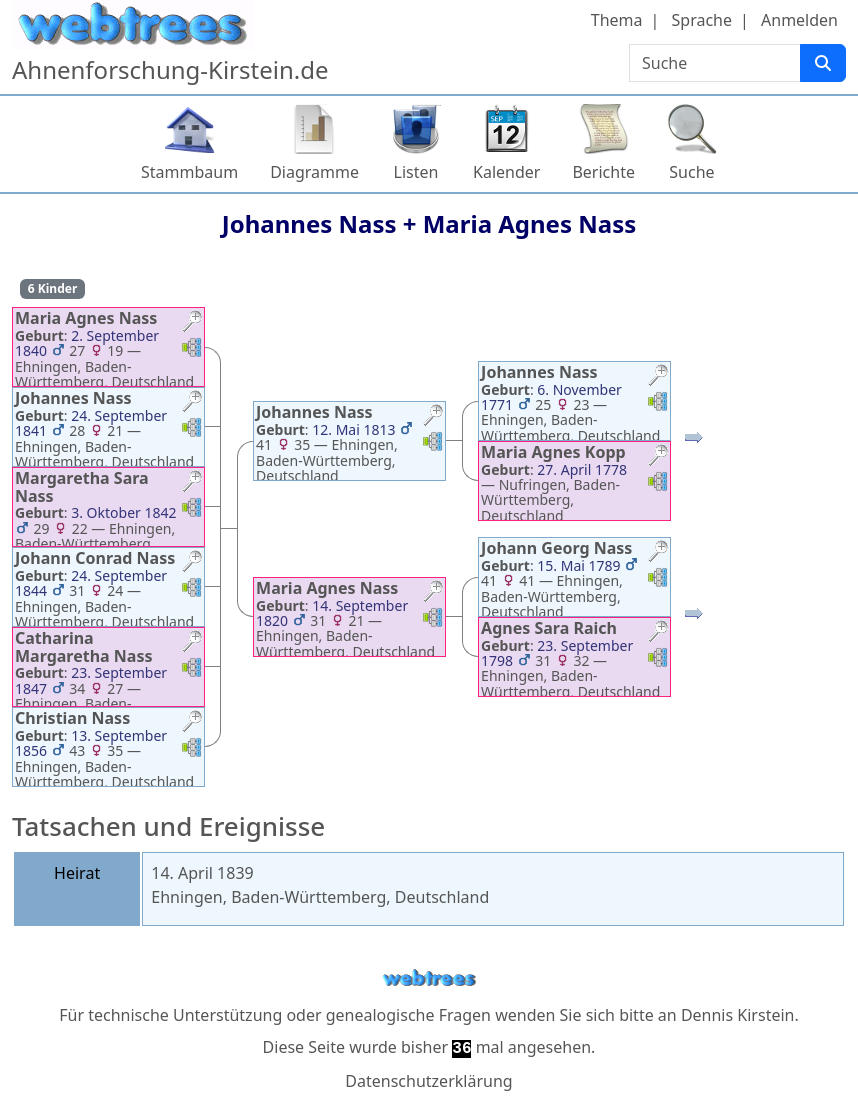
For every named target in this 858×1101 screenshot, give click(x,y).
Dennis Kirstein (738, 1015)
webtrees (429, 978)
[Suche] (823, 63)
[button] (192, 323)
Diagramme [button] (314, 172)
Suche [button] (691, 172)
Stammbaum (189, 172)
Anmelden (799, 20)
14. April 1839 (202, 873)
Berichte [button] (603, 172)
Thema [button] (617, 20)
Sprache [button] (702, 20)
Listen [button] (416, 172)
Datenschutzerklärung (428, 1081)
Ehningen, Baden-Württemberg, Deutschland (320, 897)
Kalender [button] (506, 172)
